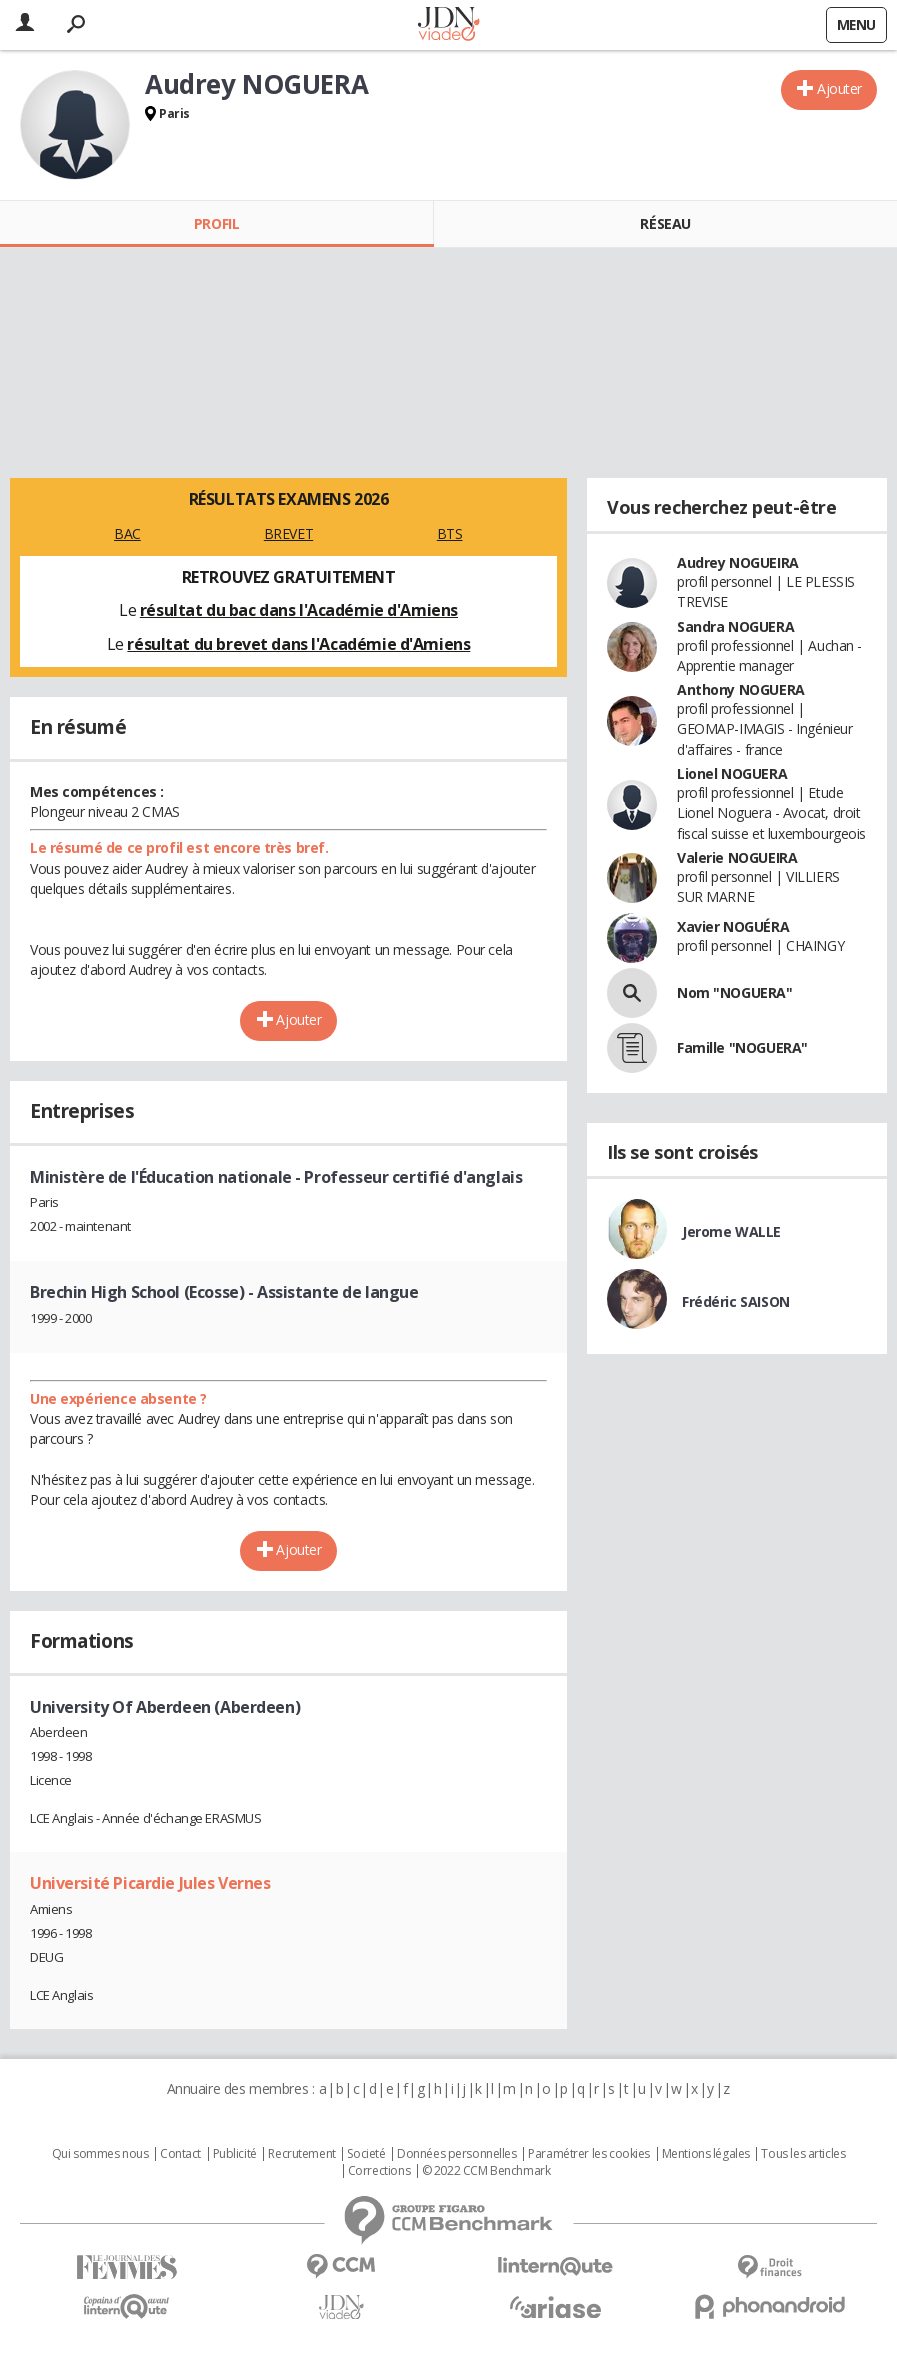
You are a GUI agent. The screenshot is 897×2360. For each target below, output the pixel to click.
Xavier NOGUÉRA (733, 926)
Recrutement (301, 2154)
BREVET (288, 533)
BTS (450, 533)
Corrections (379, 2171)
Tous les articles (803, 2154)
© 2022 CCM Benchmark (486, 2171)
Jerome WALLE (731, 1231)
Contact (180, 2154)
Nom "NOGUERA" (735, 992)
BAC (127, 533)
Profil (216, 223)
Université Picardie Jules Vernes (150, 1883)
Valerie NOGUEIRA (737, 857)
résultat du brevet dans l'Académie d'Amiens (298, 644)
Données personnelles (457, 2154)
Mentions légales (706, 2154)
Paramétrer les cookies (589, 2154)
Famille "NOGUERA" (742, 1047)
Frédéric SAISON (736, 1301)
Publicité (235, 2154)
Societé (366, 2154)
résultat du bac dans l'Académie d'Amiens (299, 610)
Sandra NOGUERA (735, 626)
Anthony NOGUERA (741, 689)
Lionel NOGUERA (732, 773)
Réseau (665, 223)
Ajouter (839, 88)
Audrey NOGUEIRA (738, 562)
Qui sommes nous (100, 2154)
